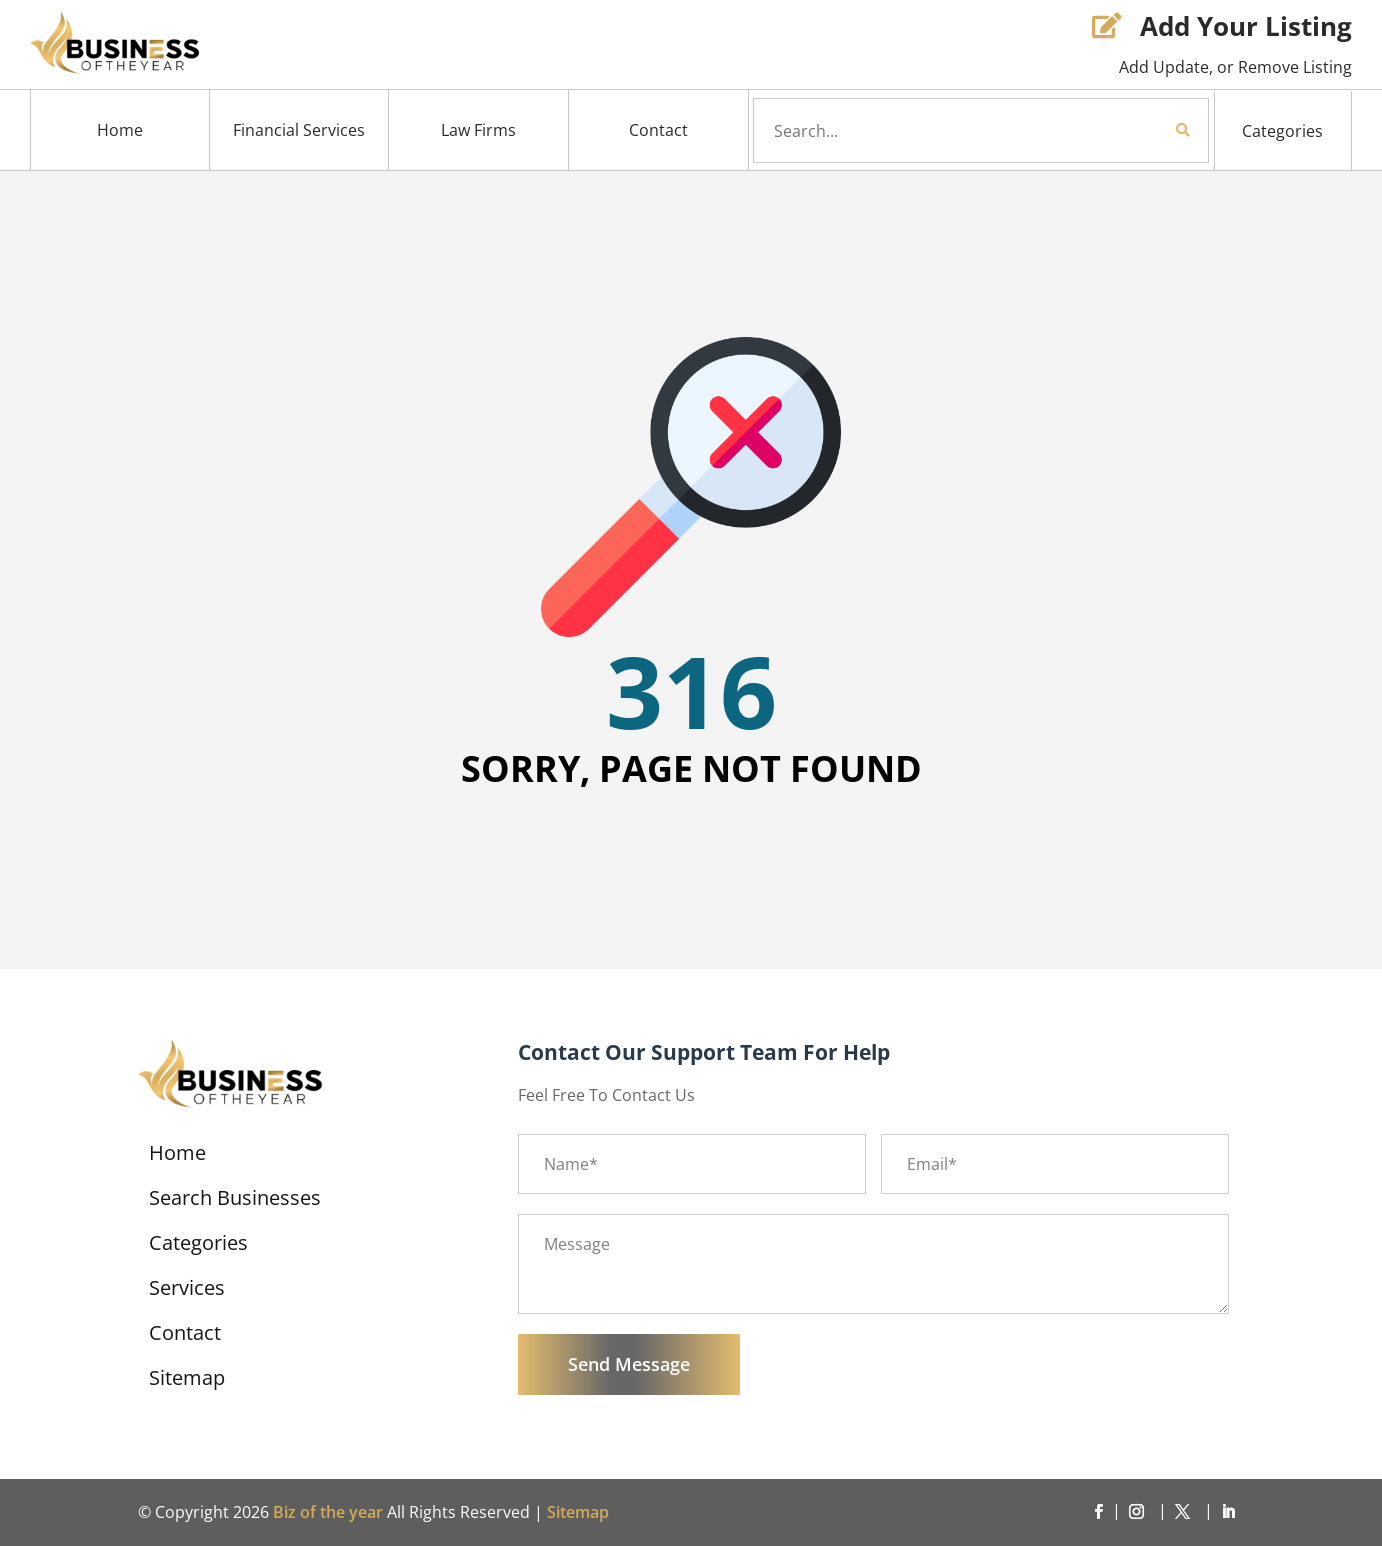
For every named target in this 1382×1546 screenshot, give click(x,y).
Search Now (1149, 130)
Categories (1282, 131)
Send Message (629, 1364)
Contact (658, 130)
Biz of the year (328, 1512)
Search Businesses (235, 1201)
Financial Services (299, 130)
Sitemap (187, 1381)
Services (187, 1291)
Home (120, 130)
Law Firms (478, 130)
